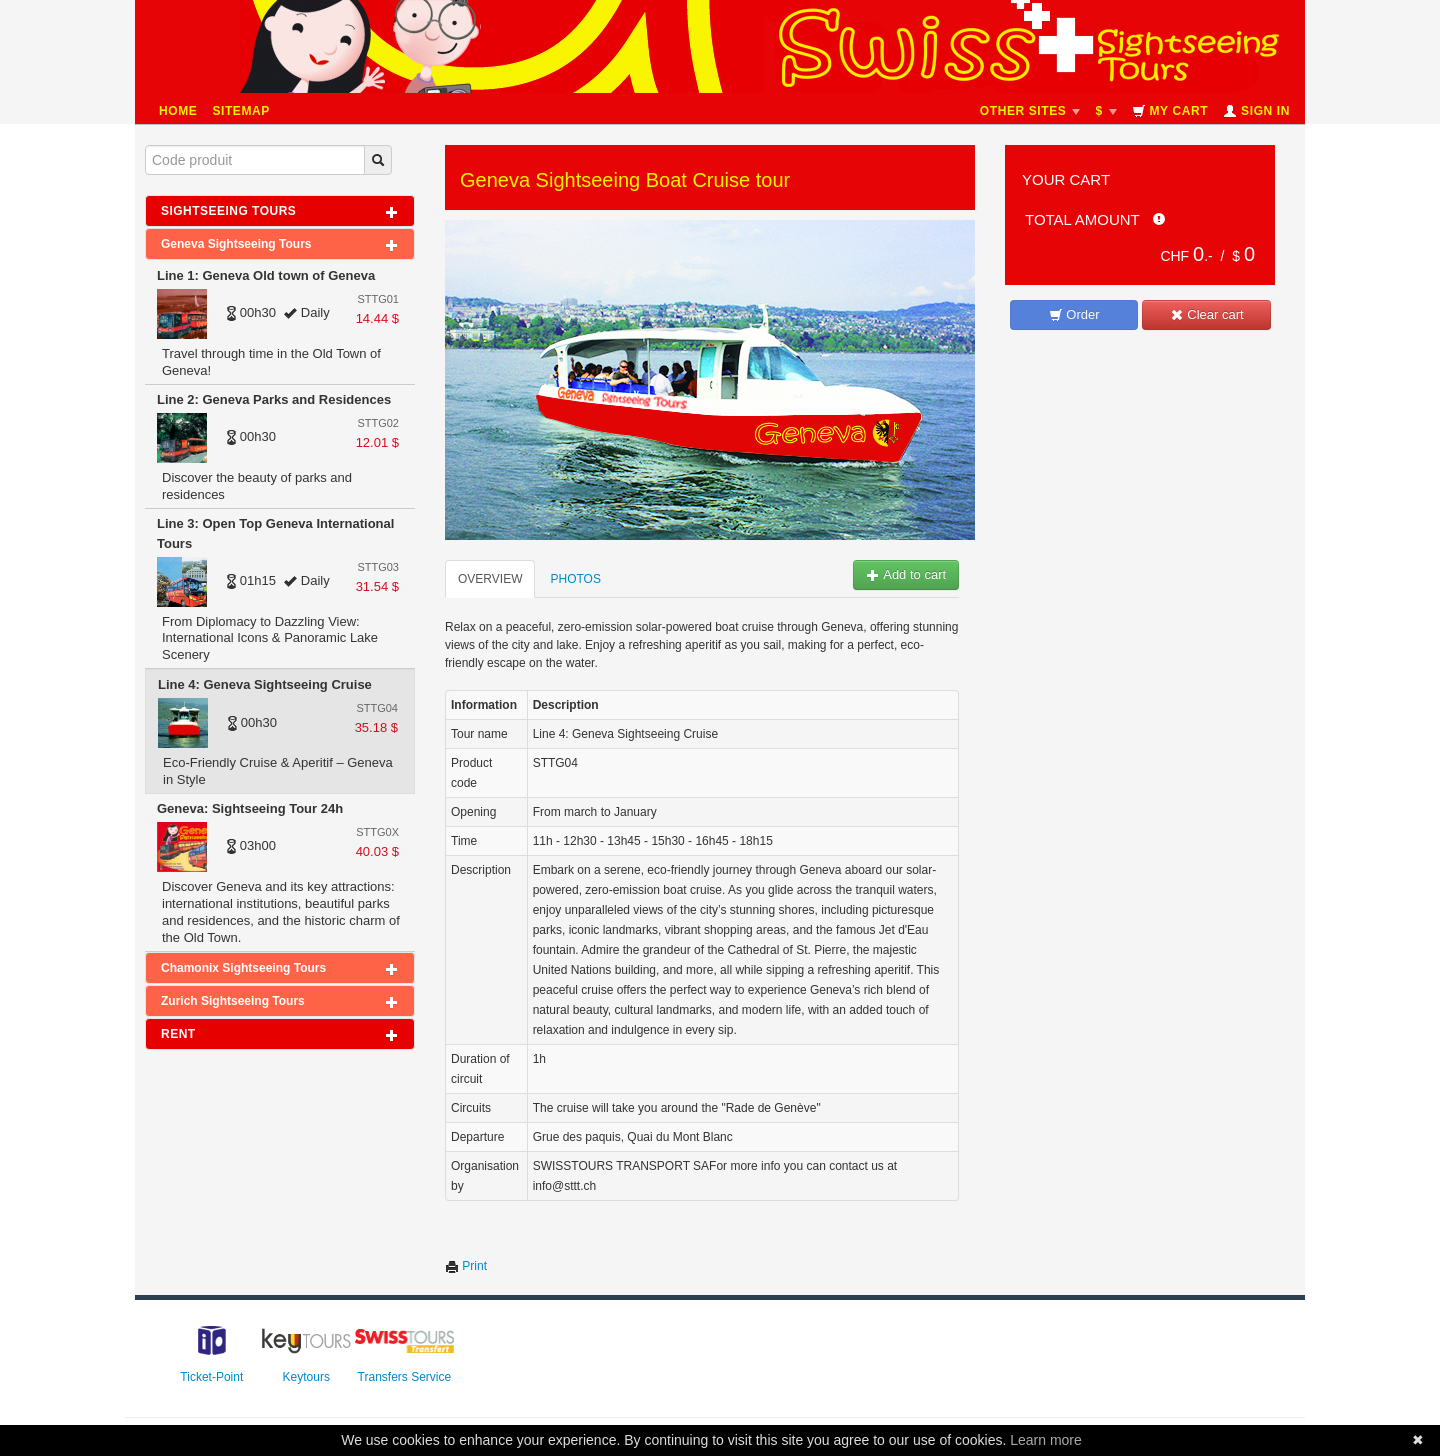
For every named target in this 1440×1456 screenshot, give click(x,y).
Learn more (1046, 1440)
